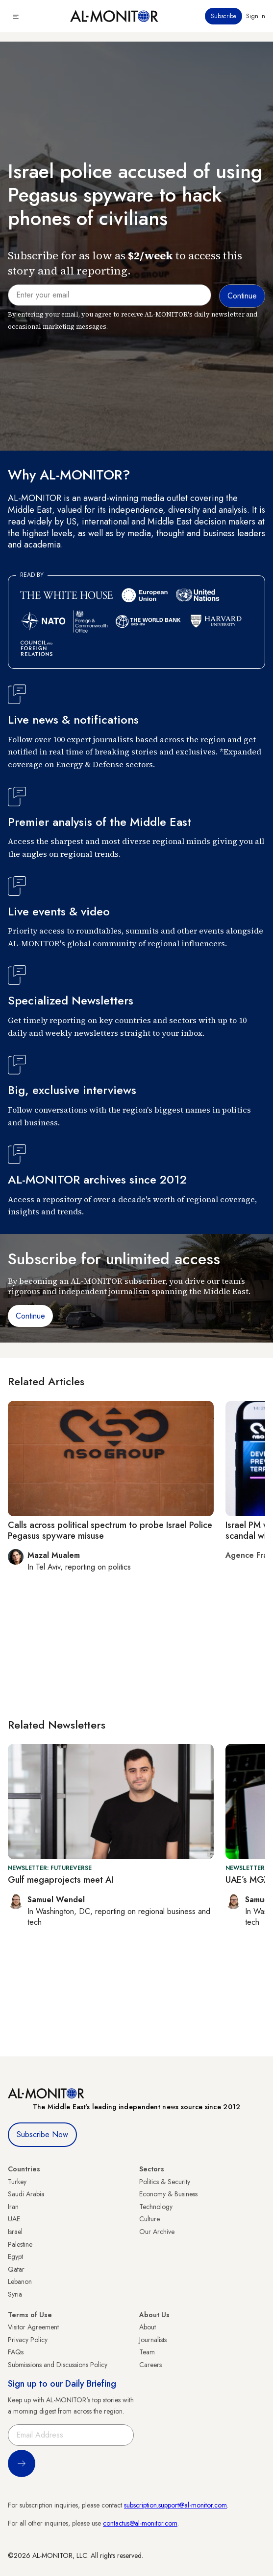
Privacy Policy (28, 2340)
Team (147, 2352)
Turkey (17, 2182)
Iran (13, 2206)
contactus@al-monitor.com (140, 2523)
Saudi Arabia (26, 2194)
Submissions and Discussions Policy (57, 2365)
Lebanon (20, 2281)
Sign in (255, 16)
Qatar (16, 2269)
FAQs (16, 2352)
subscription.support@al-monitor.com (175, 2505)
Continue (30, 1316)
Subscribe (223, 16)
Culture (149, 2219)
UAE (14, 2219)
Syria (15, 2294)
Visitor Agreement (33, 2327)
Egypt (15, 2256)
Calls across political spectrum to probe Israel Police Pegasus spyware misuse (110, 1530)
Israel (15, 2231)
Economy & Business (168, 2194)
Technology (156, 2206)
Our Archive (156, 2231)
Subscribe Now (42, 2134)
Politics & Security (164, 2182)
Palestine (20, 2244)
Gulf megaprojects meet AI (60, 1879)
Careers (150, 2365)
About (147, 2327)
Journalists (153, 2340)
